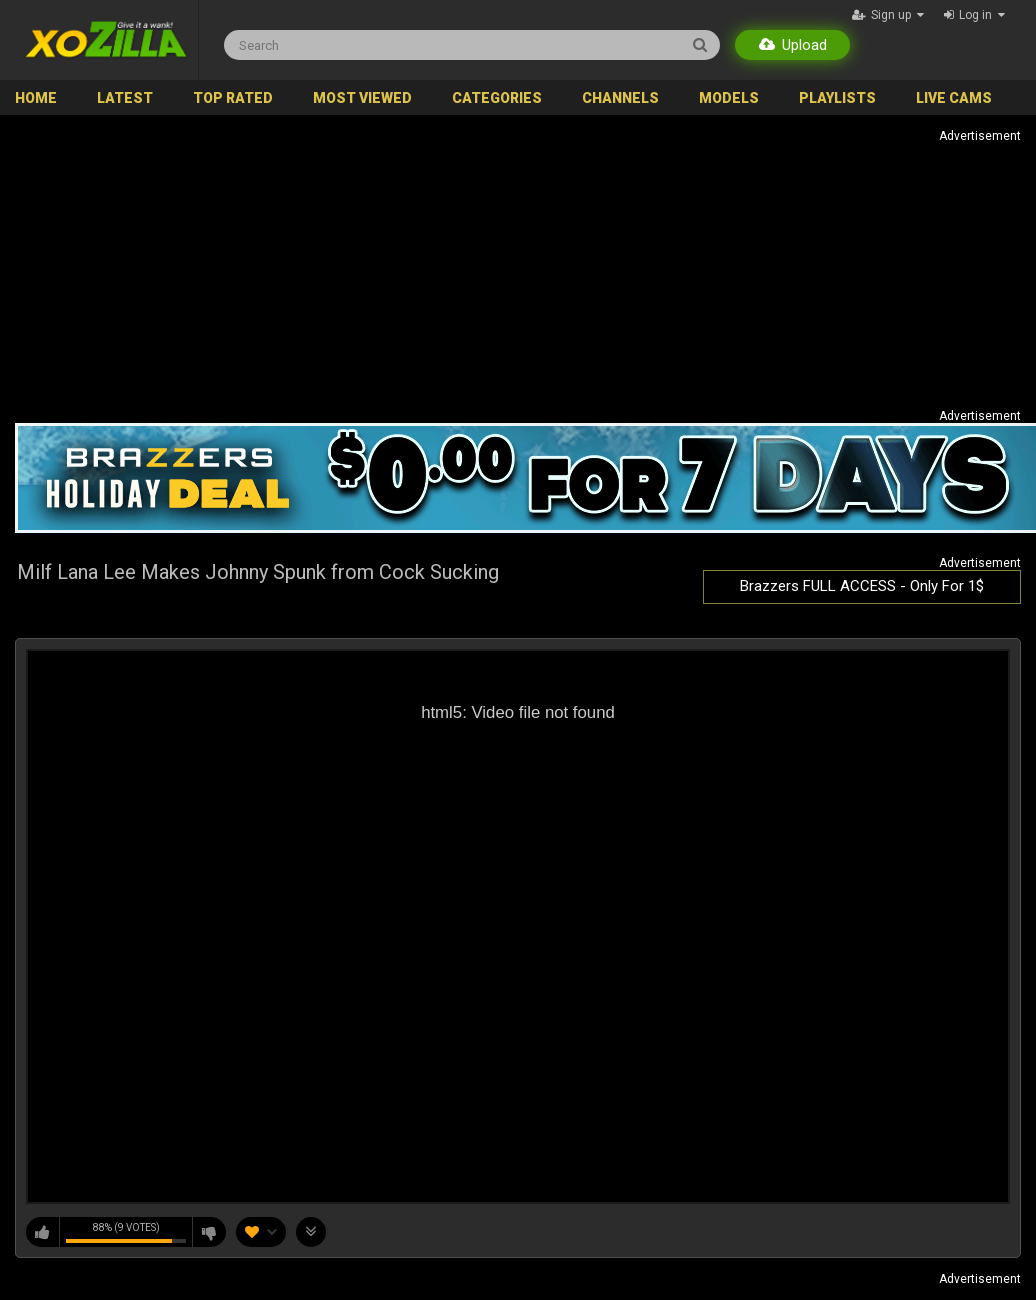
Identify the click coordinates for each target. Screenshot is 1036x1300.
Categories (497, 98)
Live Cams (954, 98)
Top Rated (233, 98)
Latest (125, 98)
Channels (620, 98)
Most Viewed (362, 98)
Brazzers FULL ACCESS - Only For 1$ (862, 586)
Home (36, 98)
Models (729, 98)
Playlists (837, 98)
